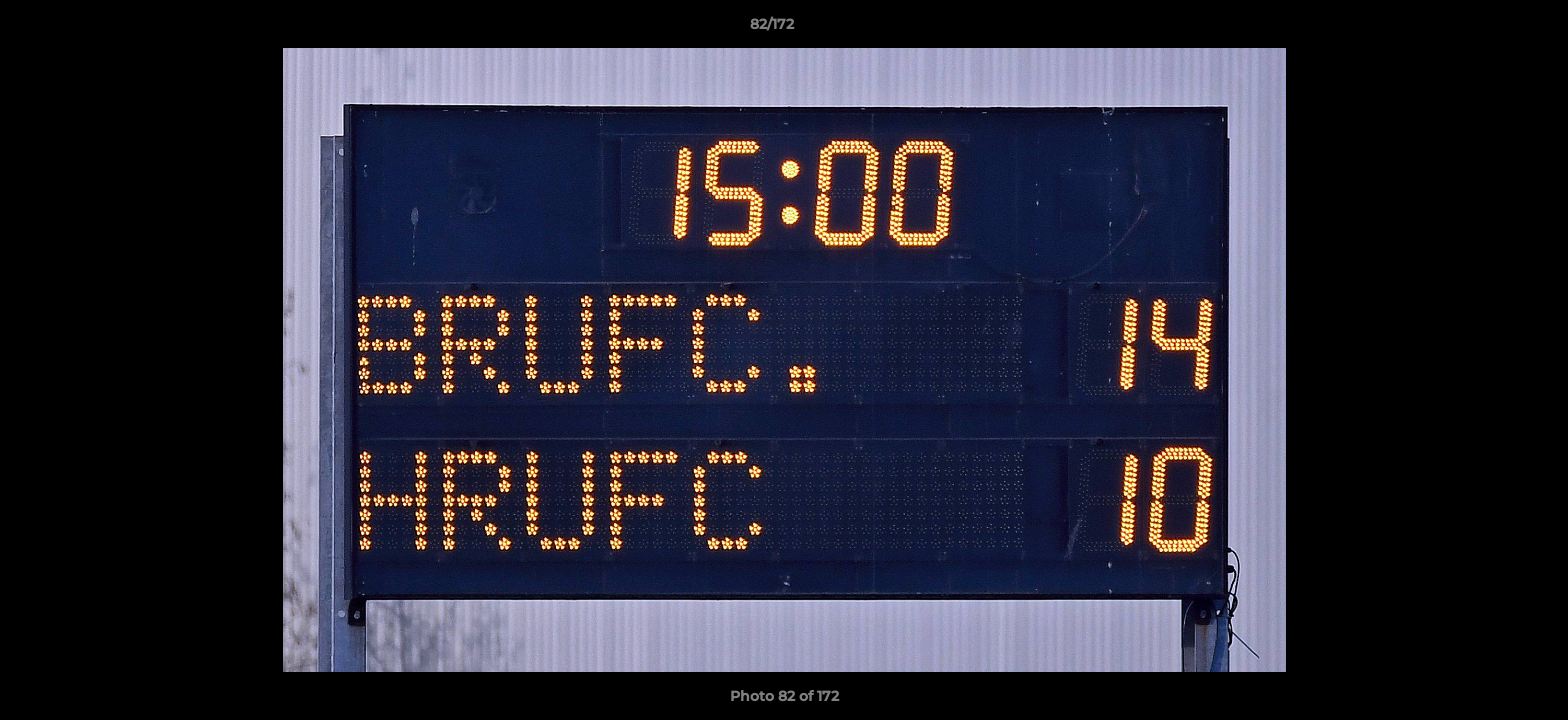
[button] (1484, 29)
